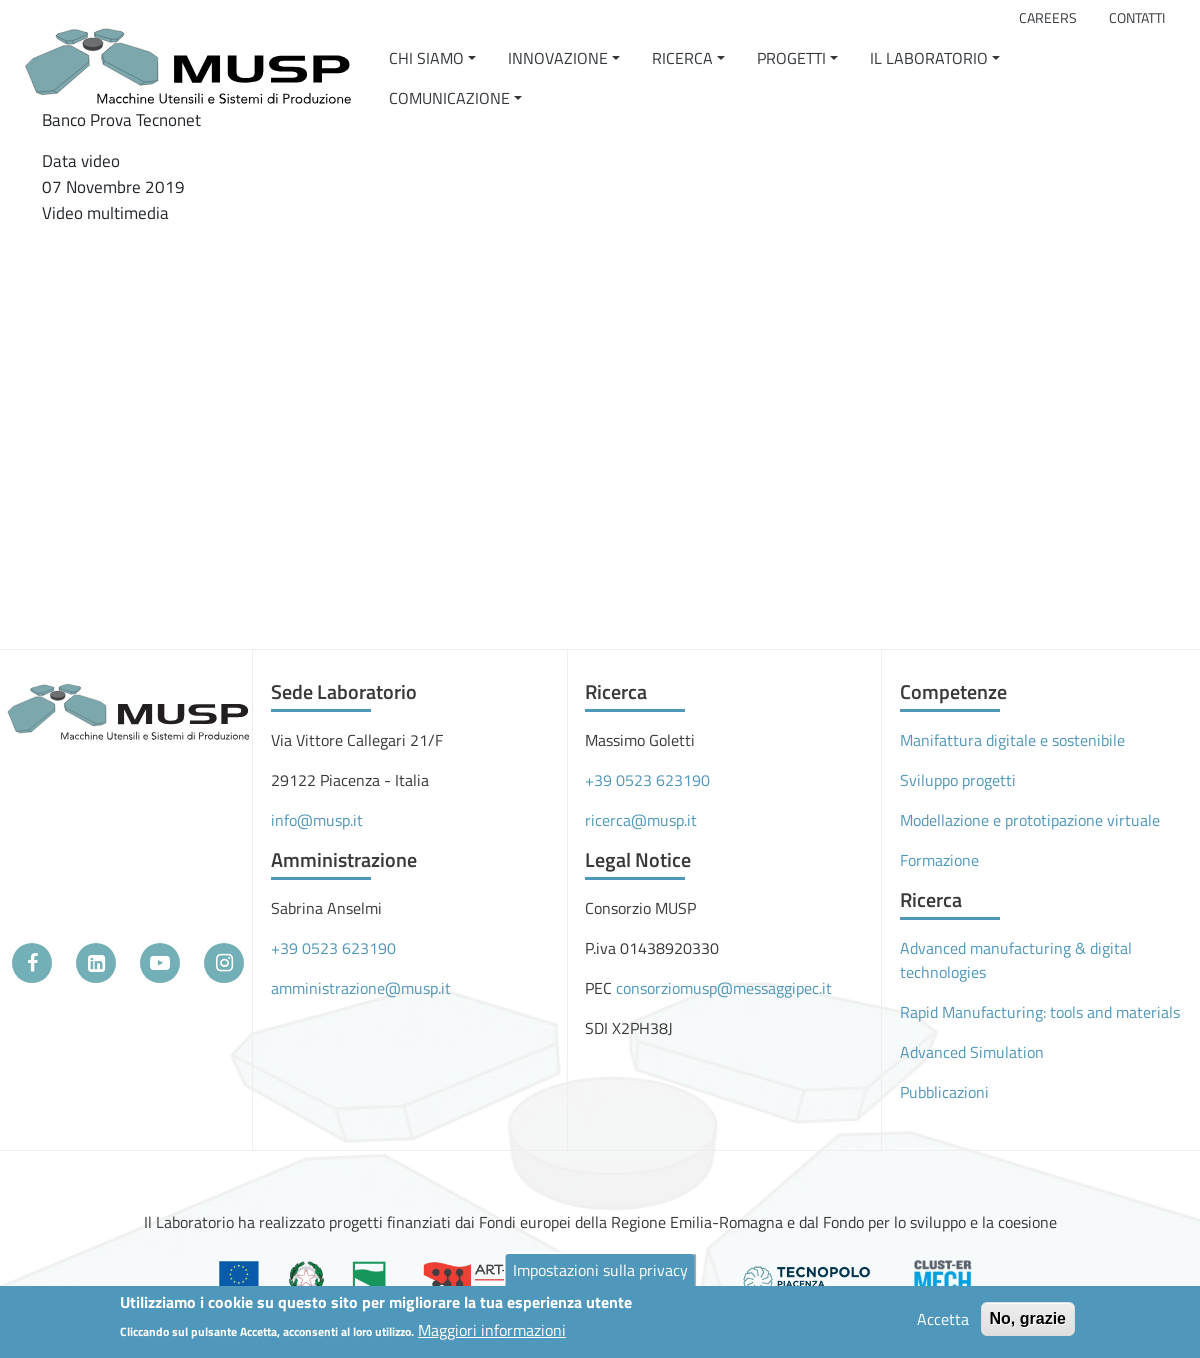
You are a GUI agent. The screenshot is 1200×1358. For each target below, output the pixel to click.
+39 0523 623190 (333, 948)
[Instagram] (224, 963)
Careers (1048, 18)
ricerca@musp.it (641, 820)
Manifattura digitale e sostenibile (1012, 740)
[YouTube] (160, 963)
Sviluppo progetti (958, 780)
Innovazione (558, 58)
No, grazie (1028, 1318)
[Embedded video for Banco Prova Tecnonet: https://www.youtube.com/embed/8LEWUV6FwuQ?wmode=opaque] (267, 383)
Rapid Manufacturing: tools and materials (1040, 1012)
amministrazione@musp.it (361, 988)
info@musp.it (317, 820)
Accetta (943, 1319)
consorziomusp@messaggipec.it (724, 988)
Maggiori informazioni (492, 1330)
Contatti (1137, 18)
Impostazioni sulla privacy (600, 1270)
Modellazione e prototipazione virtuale (1030, 820)
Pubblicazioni (944, 1092)
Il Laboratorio (929, 58)
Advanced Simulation (972, 1052)
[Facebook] (32, 963)
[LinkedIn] (96, 963)
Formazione (939, 860)
